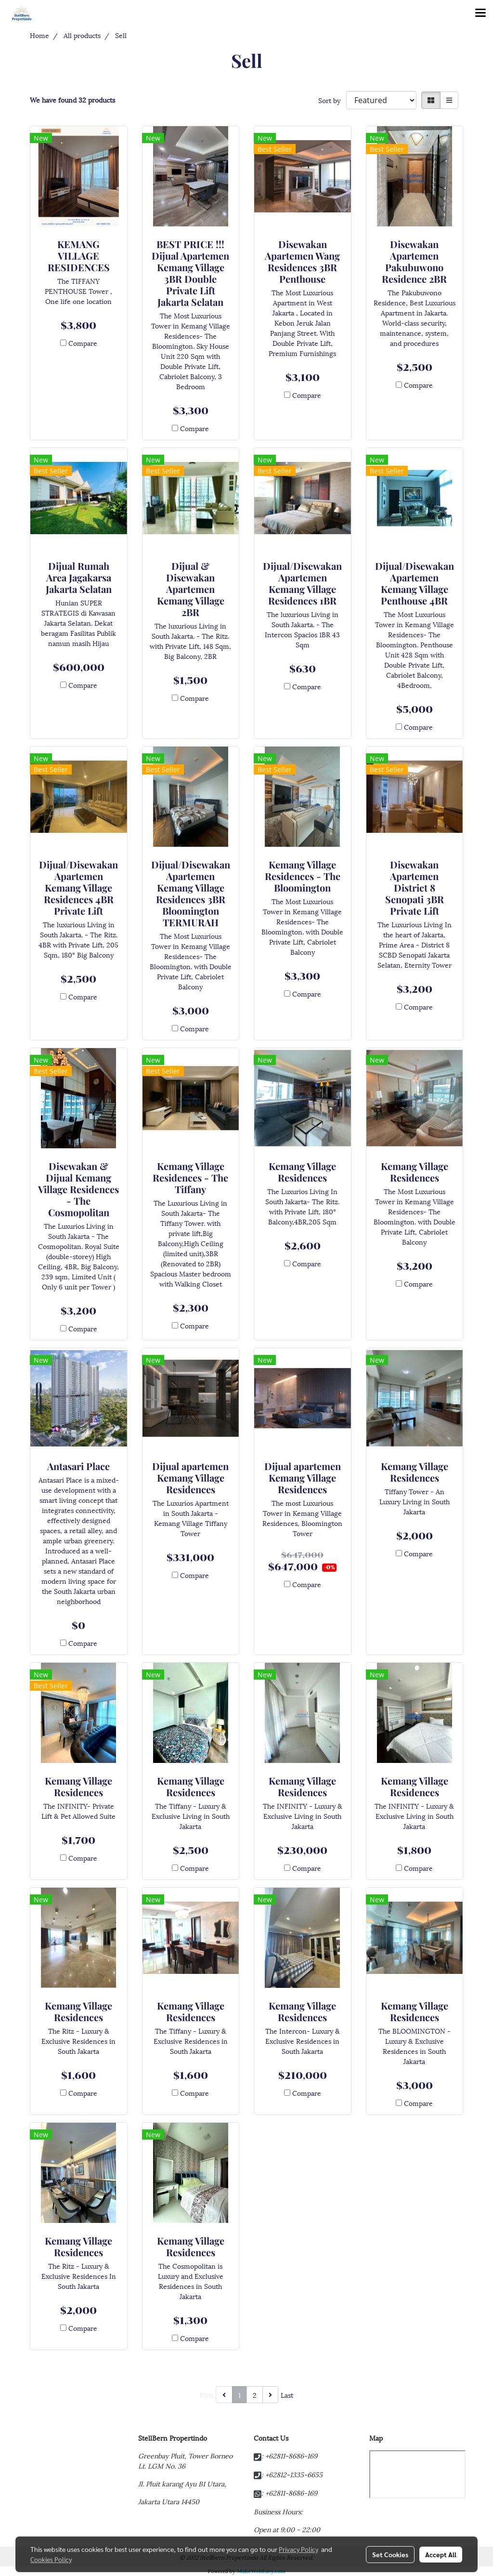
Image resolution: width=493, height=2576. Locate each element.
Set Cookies (390, 2554)
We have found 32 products (72, 99)
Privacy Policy (298, 2549)
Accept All (440, 2554)
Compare (82, 343)
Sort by (332, 100)
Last (287, 2395)
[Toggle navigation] (480, 13)
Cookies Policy (51, 2559)
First (207, 2395)
